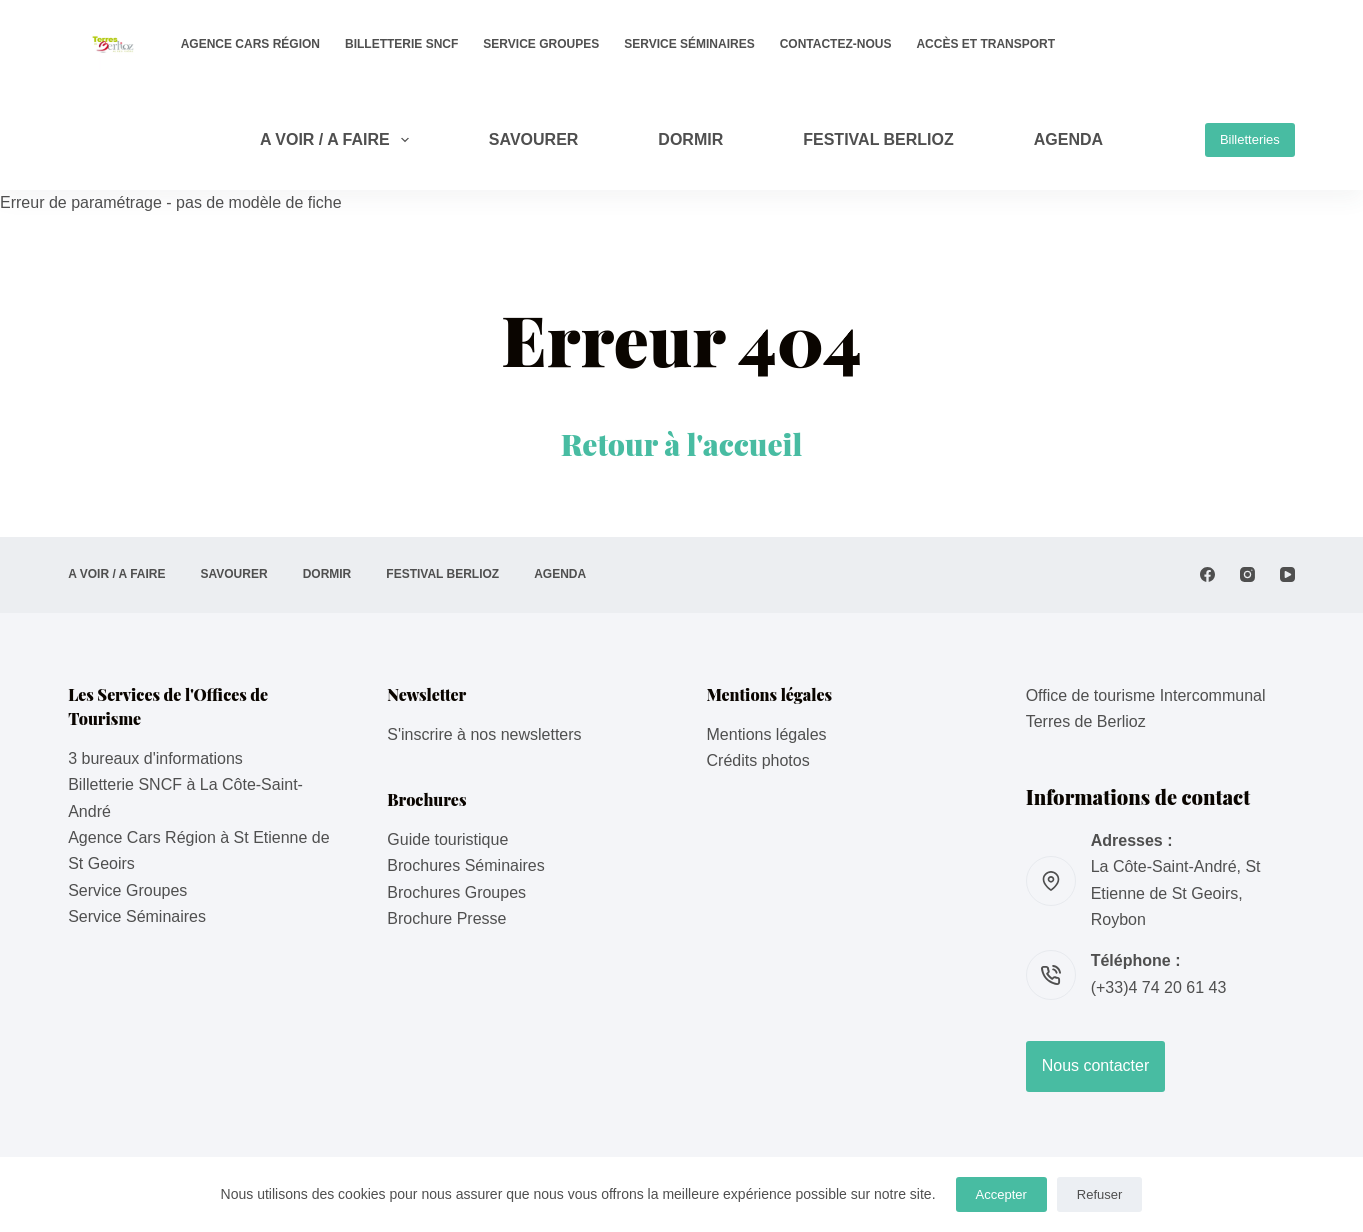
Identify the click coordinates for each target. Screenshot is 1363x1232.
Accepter (1001, 1194)
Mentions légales (767, 734)
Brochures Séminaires (465, 865)
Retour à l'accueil (682, 444)
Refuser (1100, 1194)
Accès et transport (985, 44)
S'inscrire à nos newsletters (484, 734)
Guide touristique (447, 839)
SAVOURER (534, 139)
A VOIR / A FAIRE (338, 140)
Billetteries (1250, 139)
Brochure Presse (446, 918)
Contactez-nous (836, 44)
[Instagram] (1247, 574)
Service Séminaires (689, 44)
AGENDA (1068, 139)
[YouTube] (1287, 574)
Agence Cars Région (250, 44)
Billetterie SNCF (401, 44)
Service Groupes (541, 44)
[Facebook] (1207, 574)
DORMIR (690, 139)
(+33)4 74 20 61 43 (1159, 987)
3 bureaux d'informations (155, 758)
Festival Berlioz (878, 139)
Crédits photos (758, 760)
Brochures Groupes (456, 892)
